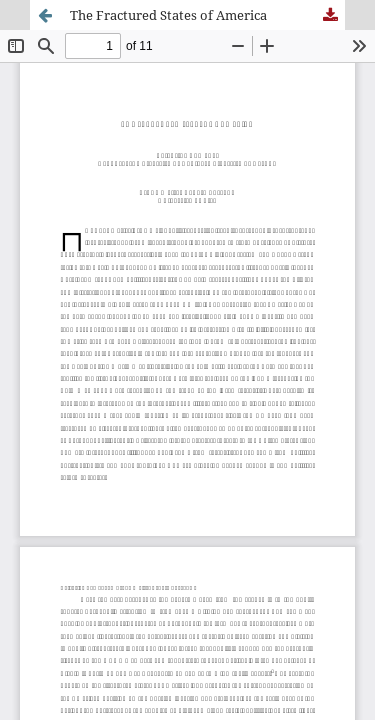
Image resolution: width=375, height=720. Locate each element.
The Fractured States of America (168, 15)
